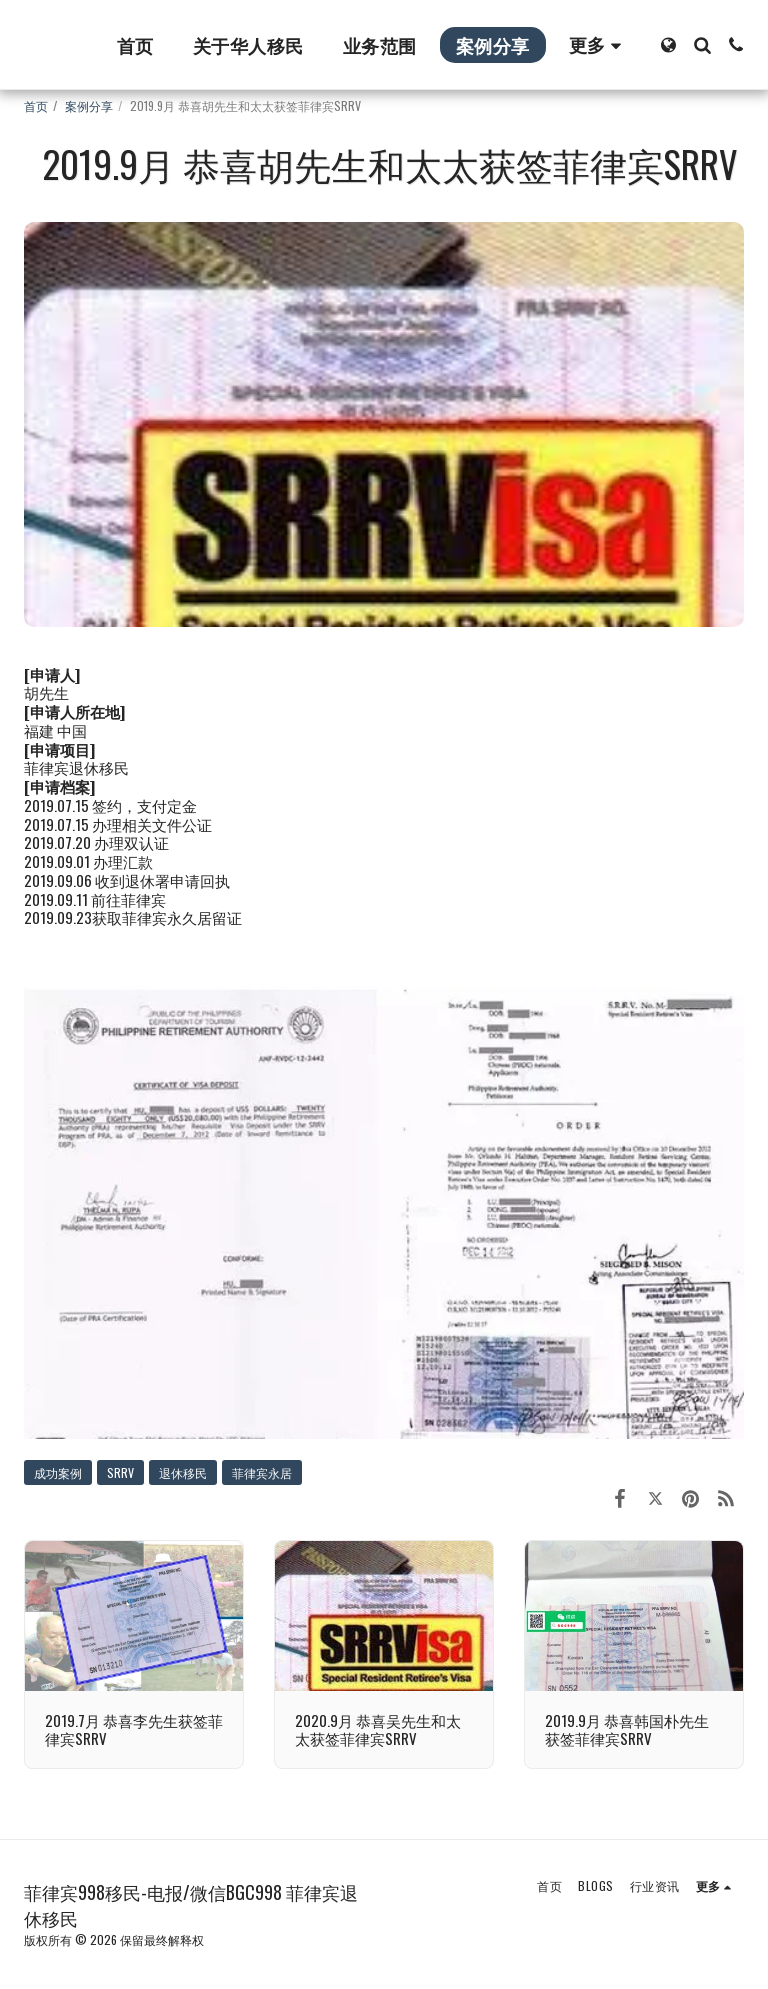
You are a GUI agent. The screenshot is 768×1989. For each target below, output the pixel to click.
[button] (702, 45)
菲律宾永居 (262, 1472)
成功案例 (58, 1472)
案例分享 (89, 105)
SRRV (120, 1472)
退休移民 (183, 1472)
